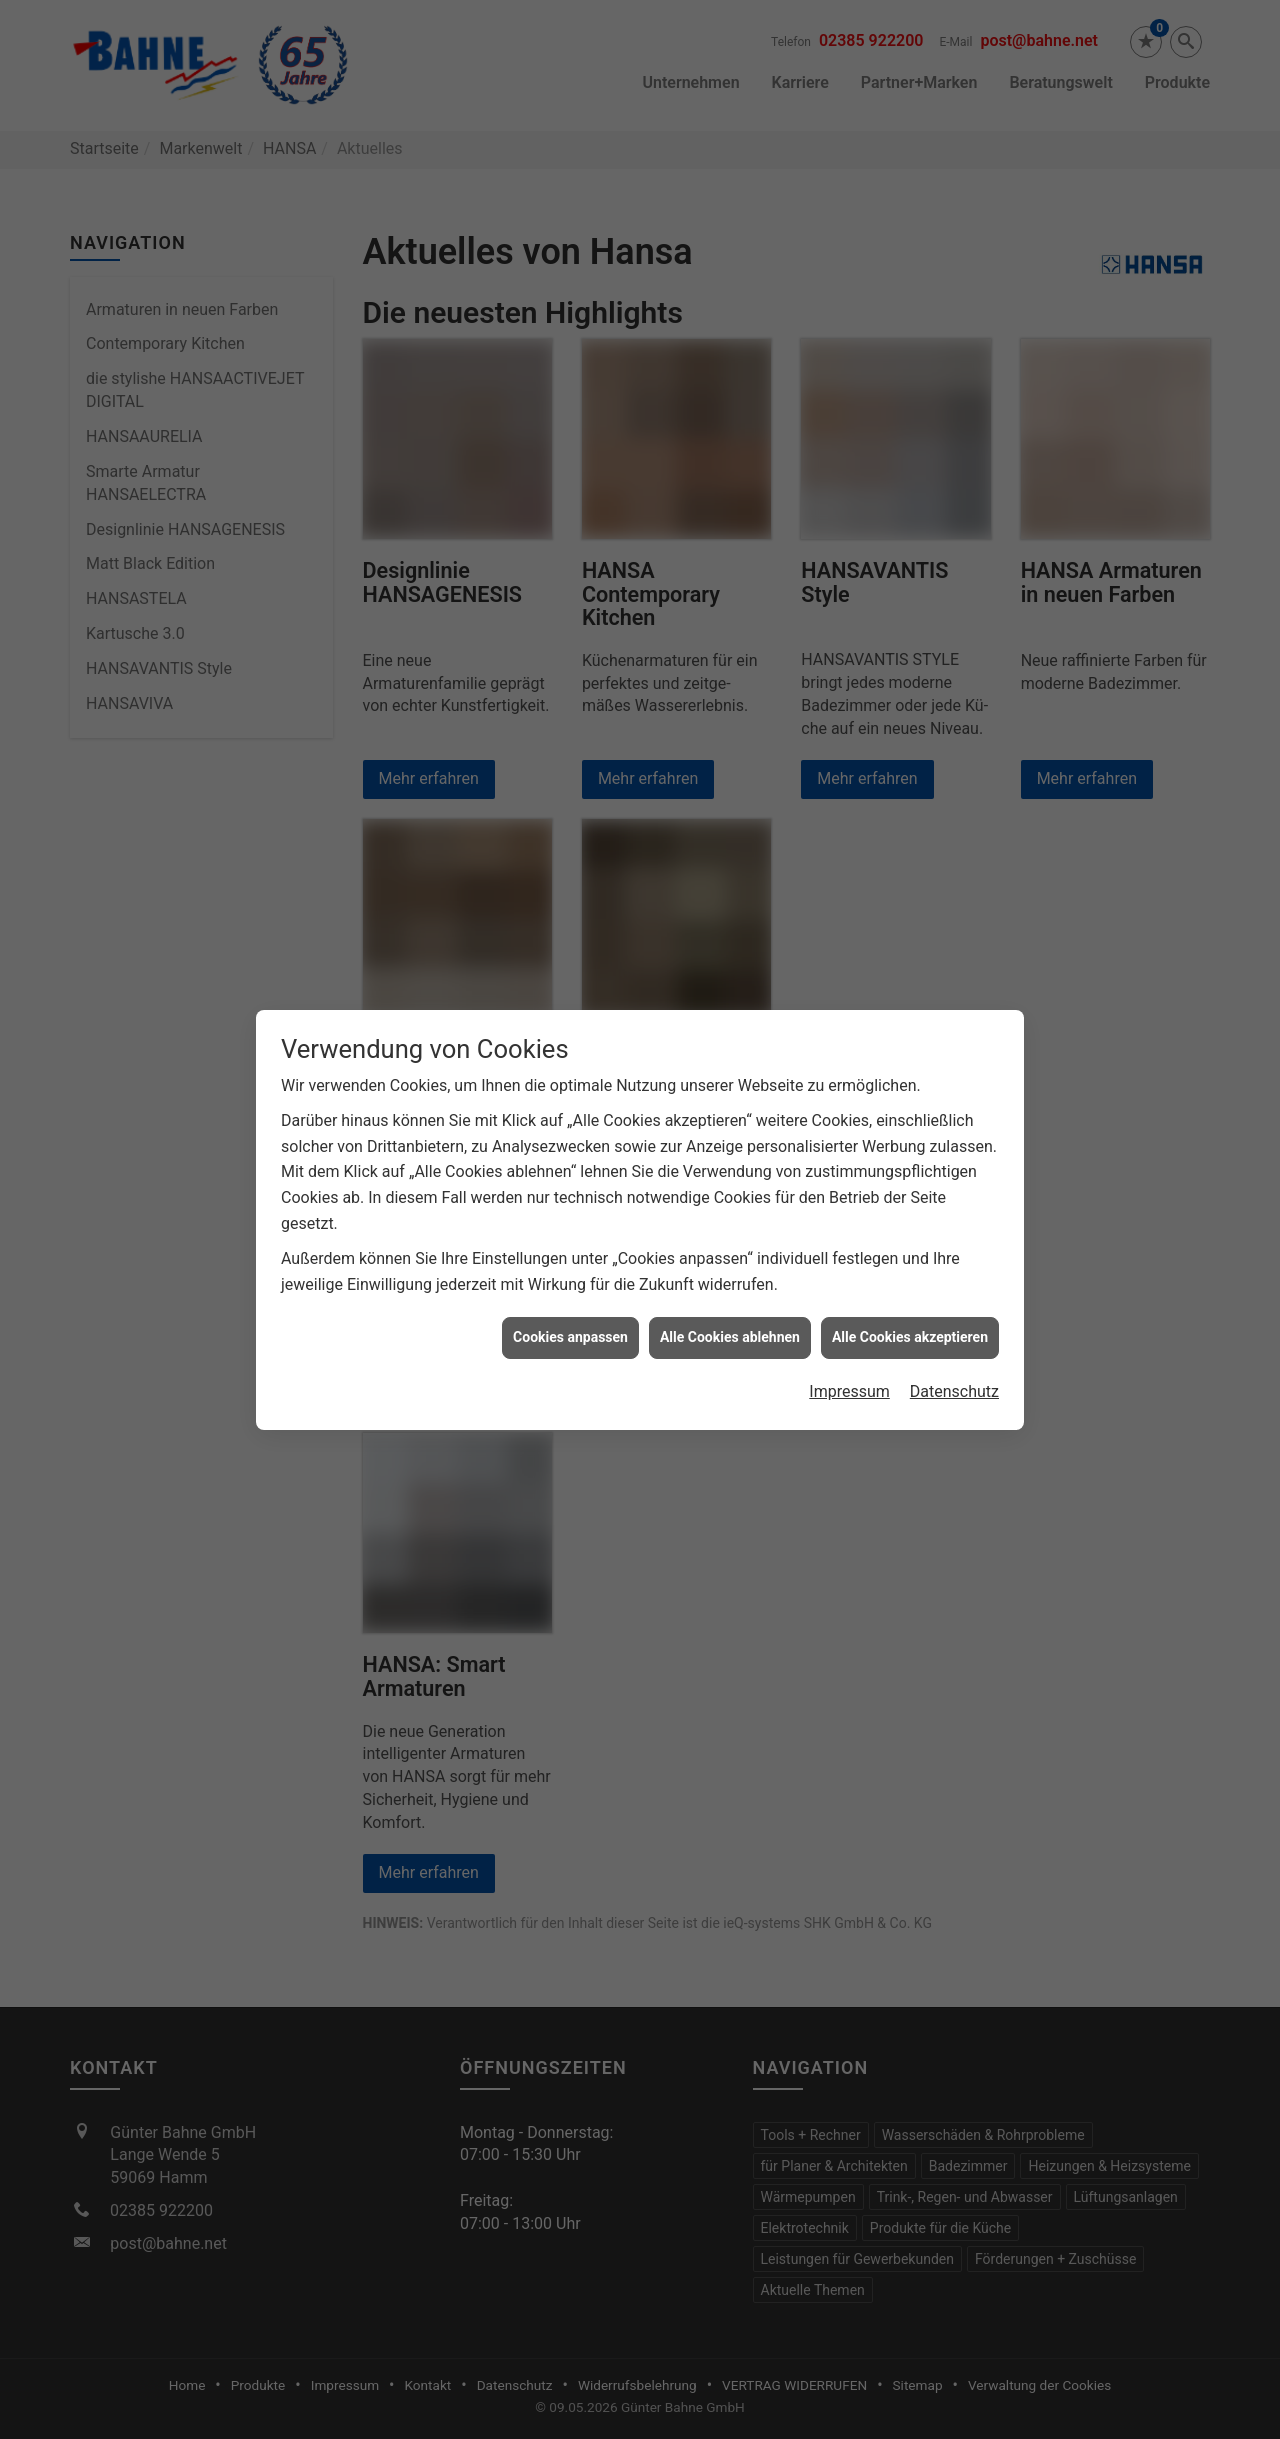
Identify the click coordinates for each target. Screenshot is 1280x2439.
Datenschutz (954, 1343)
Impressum (849, 1343)
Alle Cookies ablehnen (730, 1290)
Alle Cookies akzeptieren (910, 1290)
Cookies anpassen (570, 1290)
